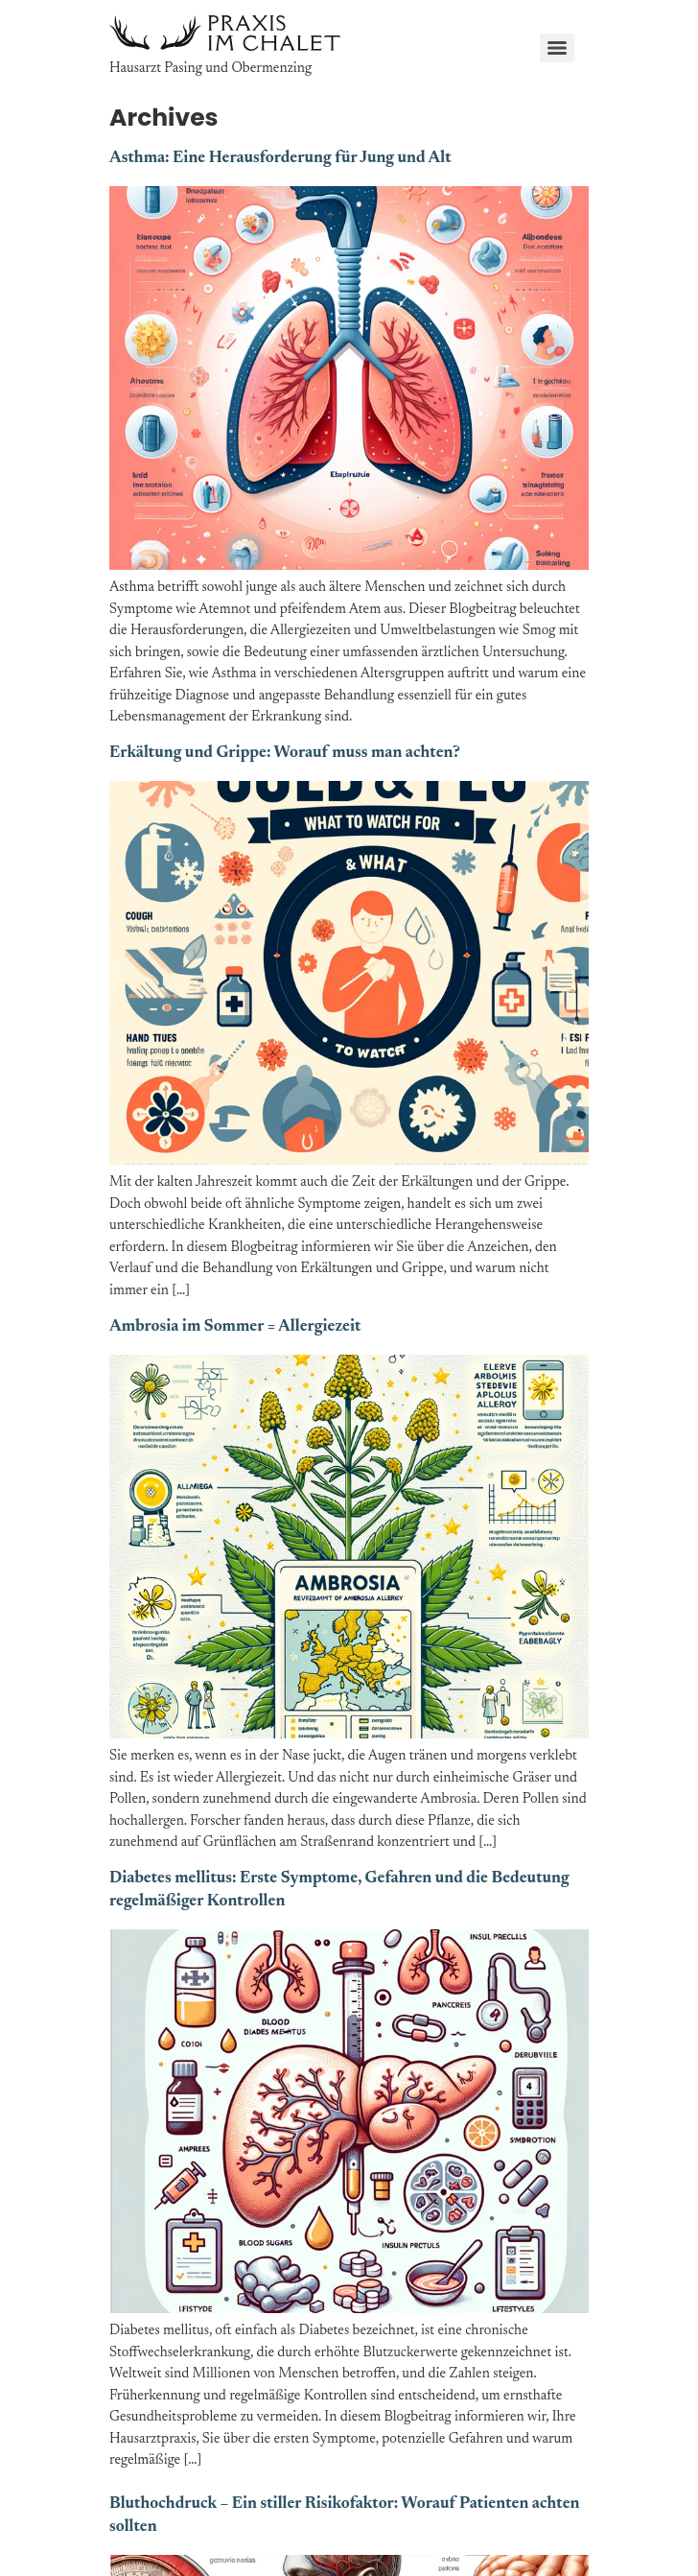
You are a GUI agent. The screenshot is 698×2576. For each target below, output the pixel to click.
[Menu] (557, 48)
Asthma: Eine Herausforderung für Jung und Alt (280, 159)
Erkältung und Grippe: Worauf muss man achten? (284, 753)
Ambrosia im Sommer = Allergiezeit (235, 1327)
